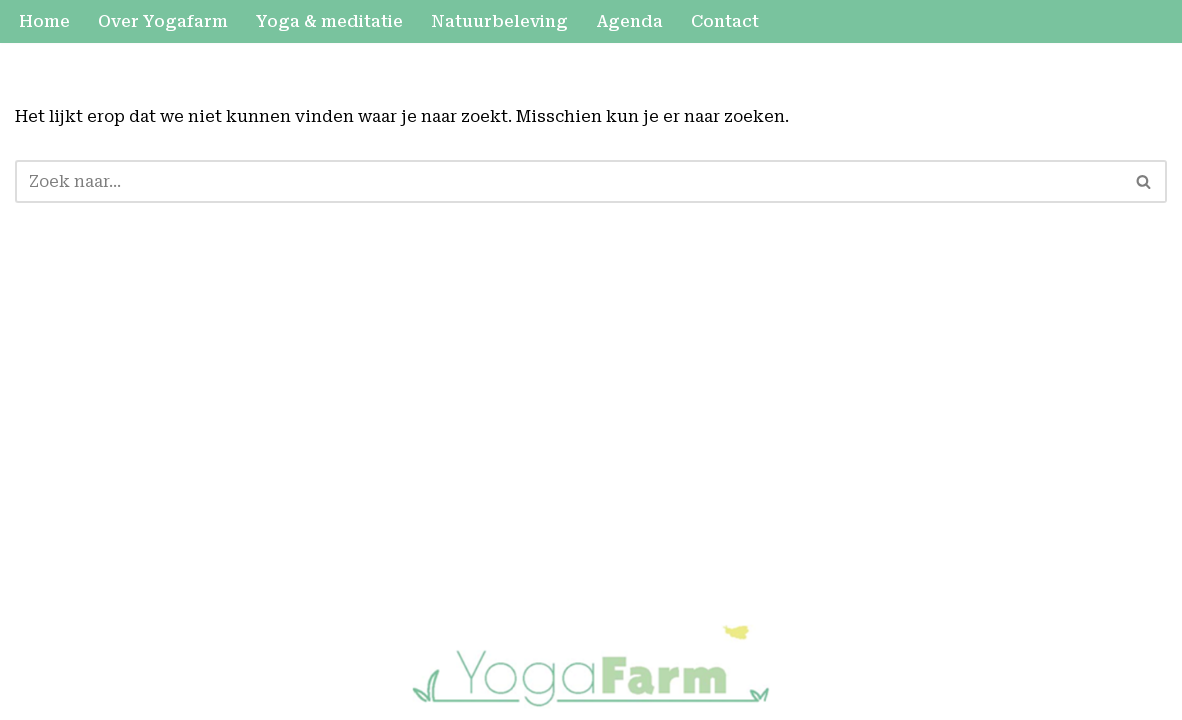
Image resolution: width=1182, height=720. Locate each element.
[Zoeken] (568, 181)
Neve (36, 638)
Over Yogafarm (163, 21)
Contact (725, 21)
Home (44, 21)
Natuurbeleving (499, 21)
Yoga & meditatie (329, 21)
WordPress (310, 638)
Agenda (629, 21)
